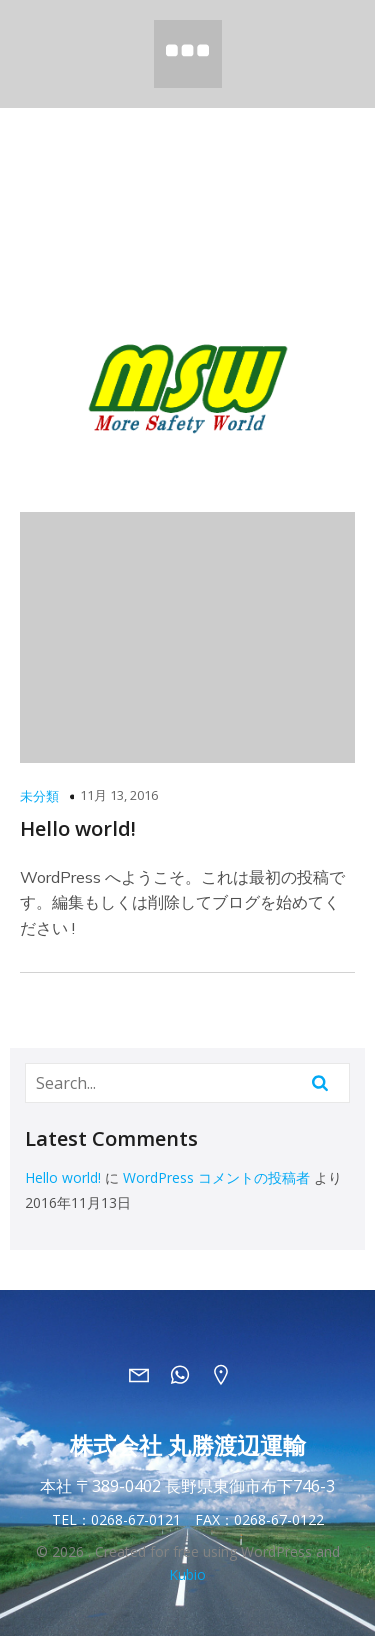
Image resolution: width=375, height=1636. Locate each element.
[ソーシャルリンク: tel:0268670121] (187, 1373)
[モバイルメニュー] (188, 54)
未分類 (39, 796)
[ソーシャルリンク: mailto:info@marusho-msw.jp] (146, 1373)
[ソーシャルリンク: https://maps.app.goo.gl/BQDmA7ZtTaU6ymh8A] (228, 1373)
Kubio (187, 1574)
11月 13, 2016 (119, 795)
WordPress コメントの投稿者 (216, 1177)
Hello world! (63, 1177)
